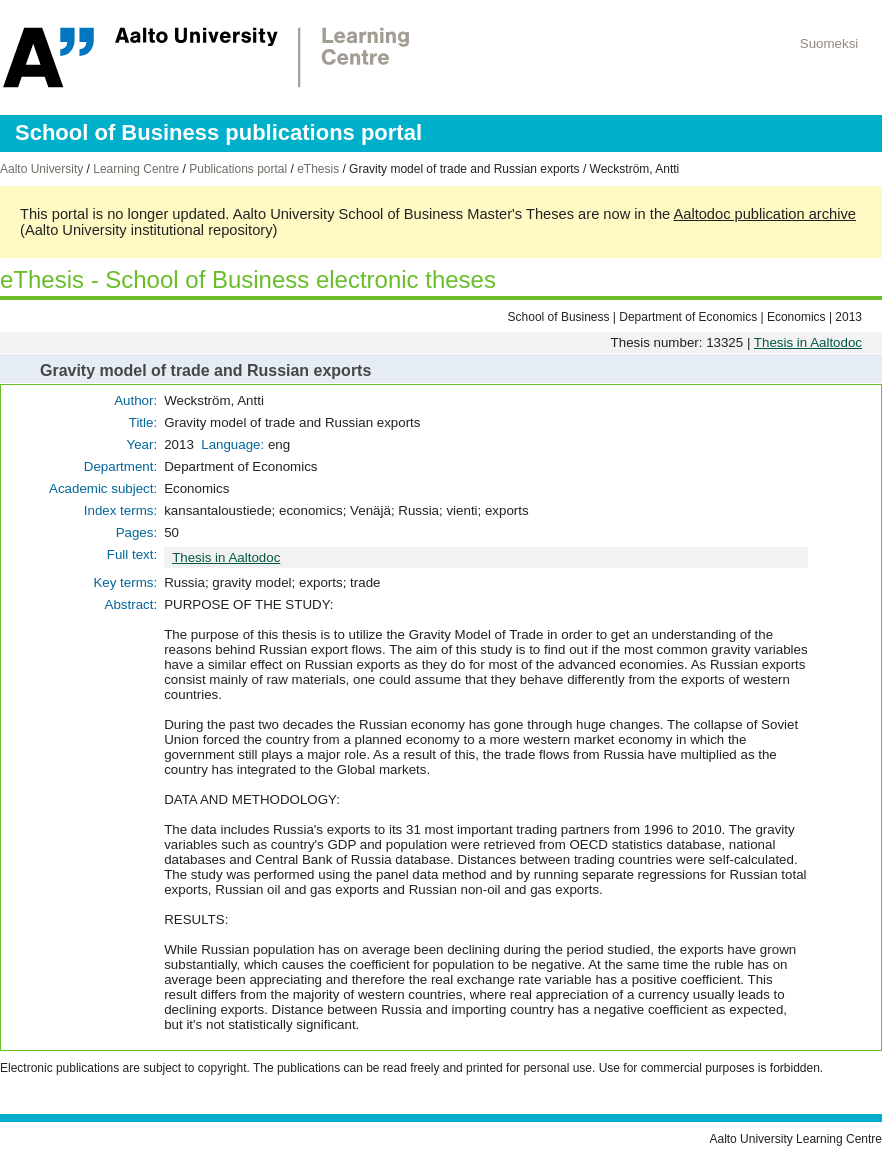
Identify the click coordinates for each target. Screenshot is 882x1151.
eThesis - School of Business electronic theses (248, 279)
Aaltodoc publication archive (764, 214)
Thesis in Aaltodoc (808, 342)
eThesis (318, 169)
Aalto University (41, 169)
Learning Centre (136, 169)
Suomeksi (829, 43)
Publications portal (238, 169)
